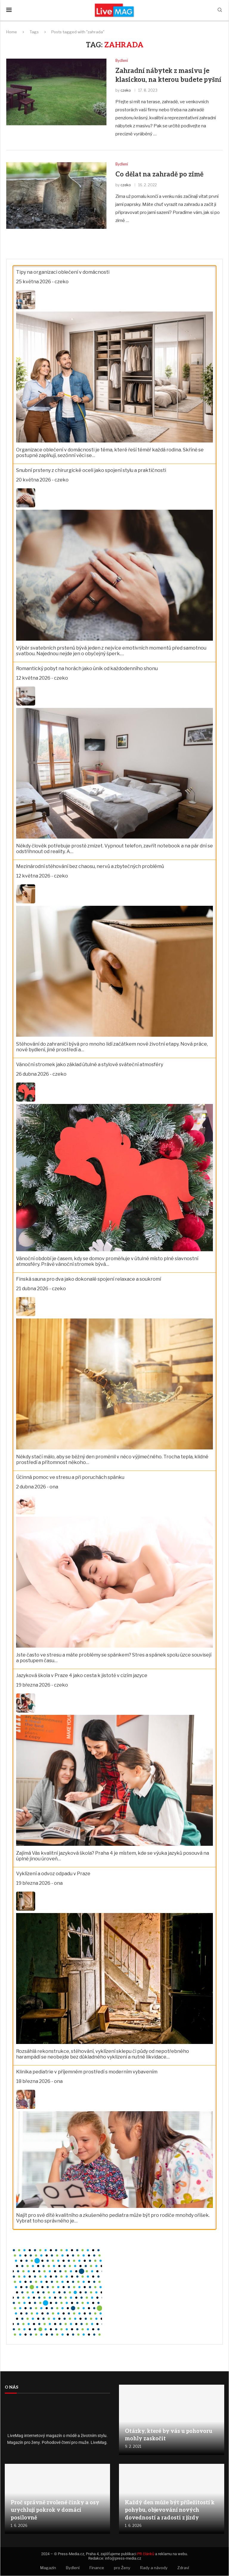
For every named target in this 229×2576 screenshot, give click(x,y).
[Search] (220, 10)
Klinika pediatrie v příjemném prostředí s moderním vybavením (86, 2072)
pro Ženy (122, 2568)
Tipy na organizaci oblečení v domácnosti (62, 272)
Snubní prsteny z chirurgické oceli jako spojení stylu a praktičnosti (91, 470)
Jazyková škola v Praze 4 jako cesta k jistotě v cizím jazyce (81, 1676)
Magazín (48, 2568)
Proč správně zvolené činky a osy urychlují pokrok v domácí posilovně (55, 2510)
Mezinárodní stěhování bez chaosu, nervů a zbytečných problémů (90, 867)
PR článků (145, 2554)
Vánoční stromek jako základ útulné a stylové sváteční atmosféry (89, 1065)
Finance (96, 2568)
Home (11, 31)
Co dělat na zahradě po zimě (159, 175)
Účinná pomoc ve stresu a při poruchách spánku (70, 1478)
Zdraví (183, 2568)
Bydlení (73, 2568)
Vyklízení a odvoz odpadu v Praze (53, 1874)
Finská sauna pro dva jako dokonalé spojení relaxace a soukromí (88, 1279)
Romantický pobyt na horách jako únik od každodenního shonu (87, 669)
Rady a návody (154, 2568)
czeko (125, 90)
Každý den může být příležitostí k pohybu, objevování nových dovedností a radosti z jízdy (170, 2510)
